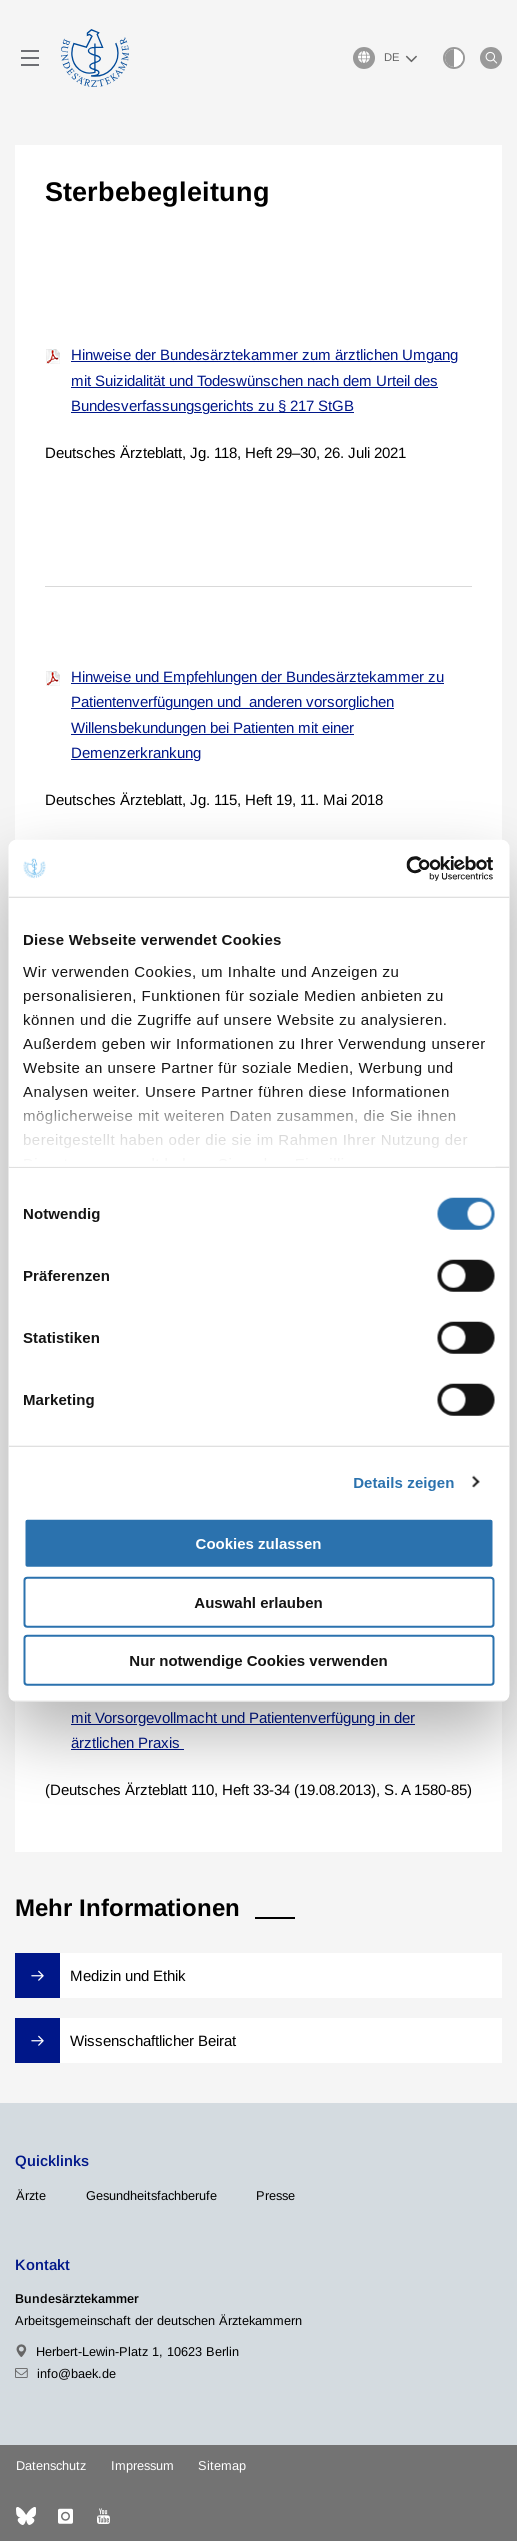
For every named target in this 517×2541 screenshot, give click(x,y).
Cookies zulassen (259, 1543)
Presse (275, 2195)
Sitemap (222, 2465)
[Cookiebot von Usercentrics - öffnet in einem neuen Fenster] (406, 868)
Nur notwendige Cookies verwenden (258, 1660)
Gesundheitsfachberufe (151, 2195)
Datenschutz (51, 2465)
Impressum (142, 2465)
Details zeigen (403, 1481)
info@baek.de (76, 2373)
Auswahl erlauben (258, 1601)
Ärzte (31, 2195)
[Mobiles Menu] (30, 58)
